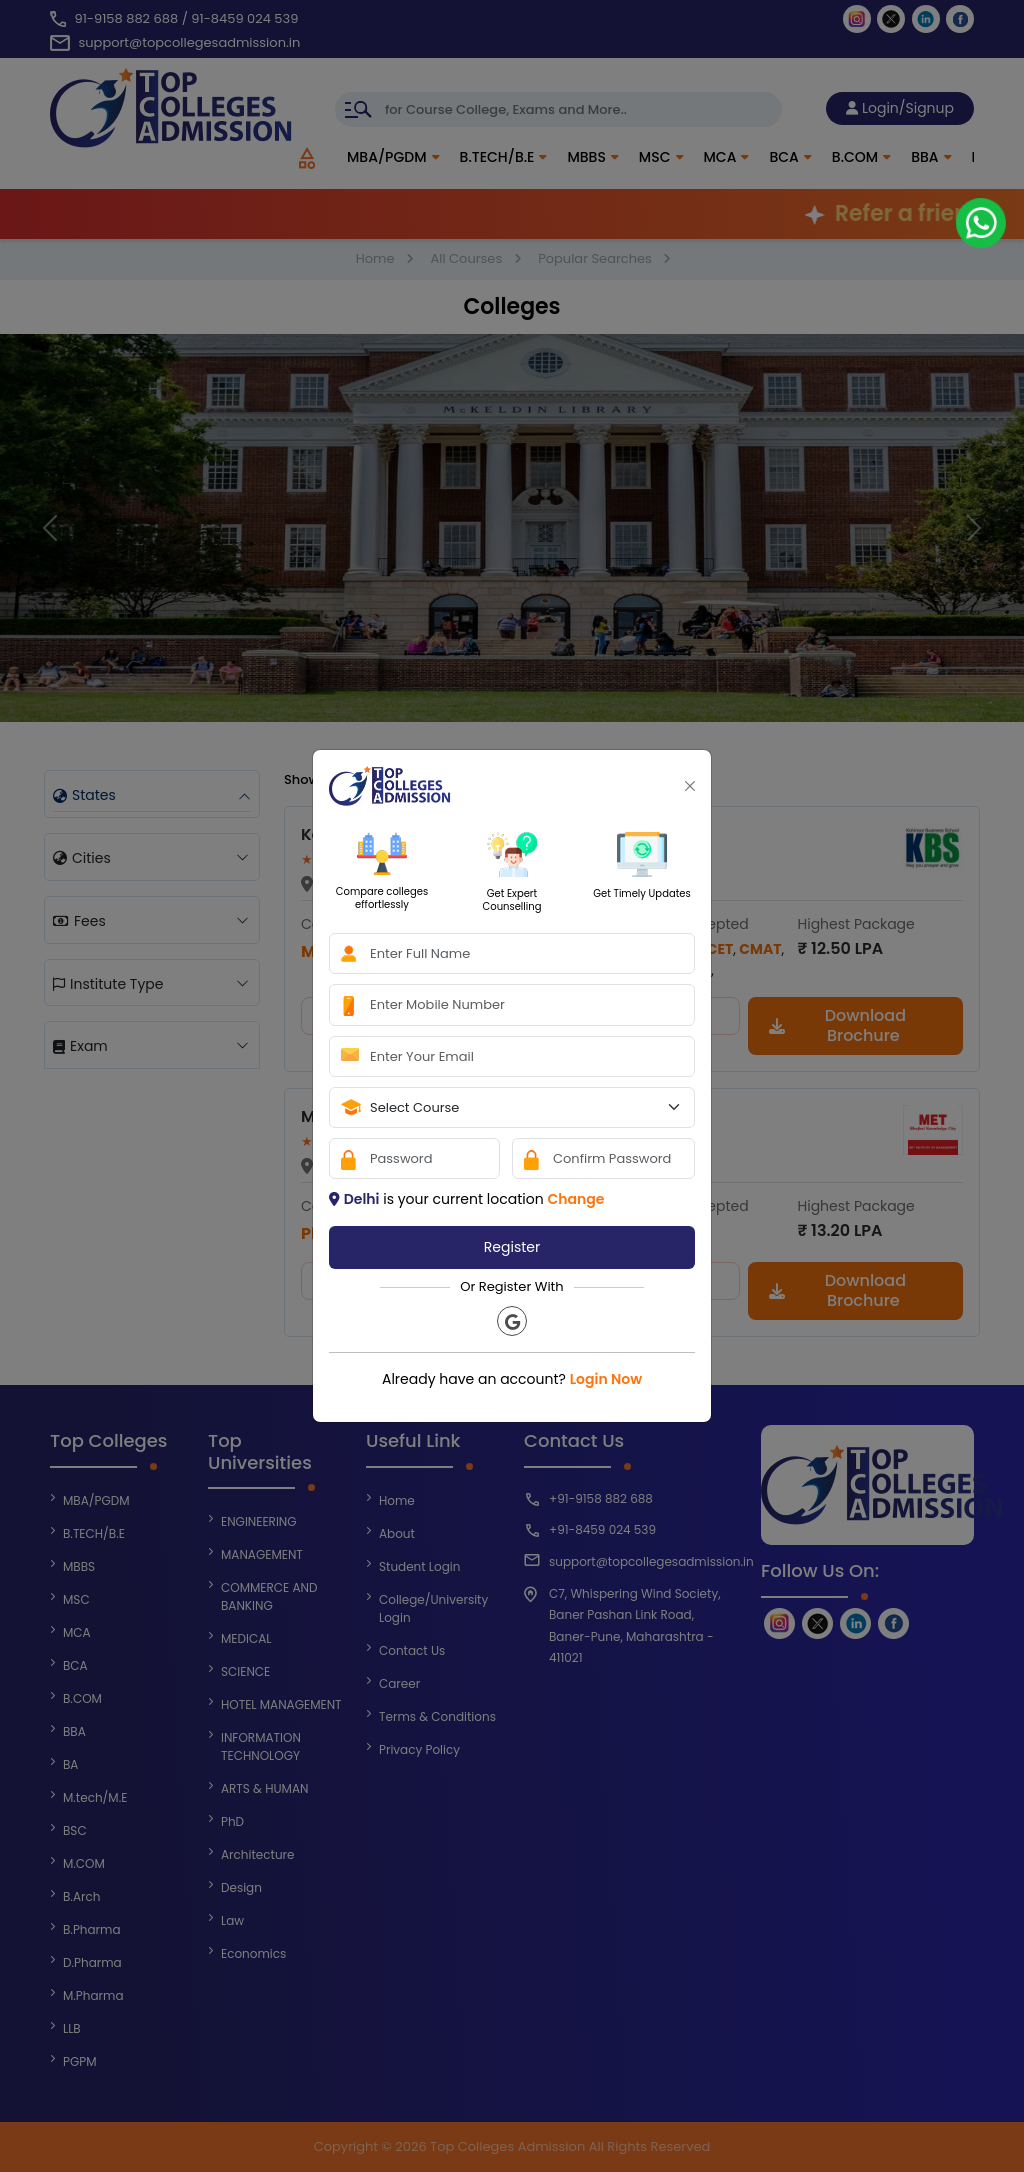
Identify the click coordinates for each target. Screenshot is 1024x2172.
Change (575, 1199)
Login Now (606, 1379)
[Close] (690, 786)
